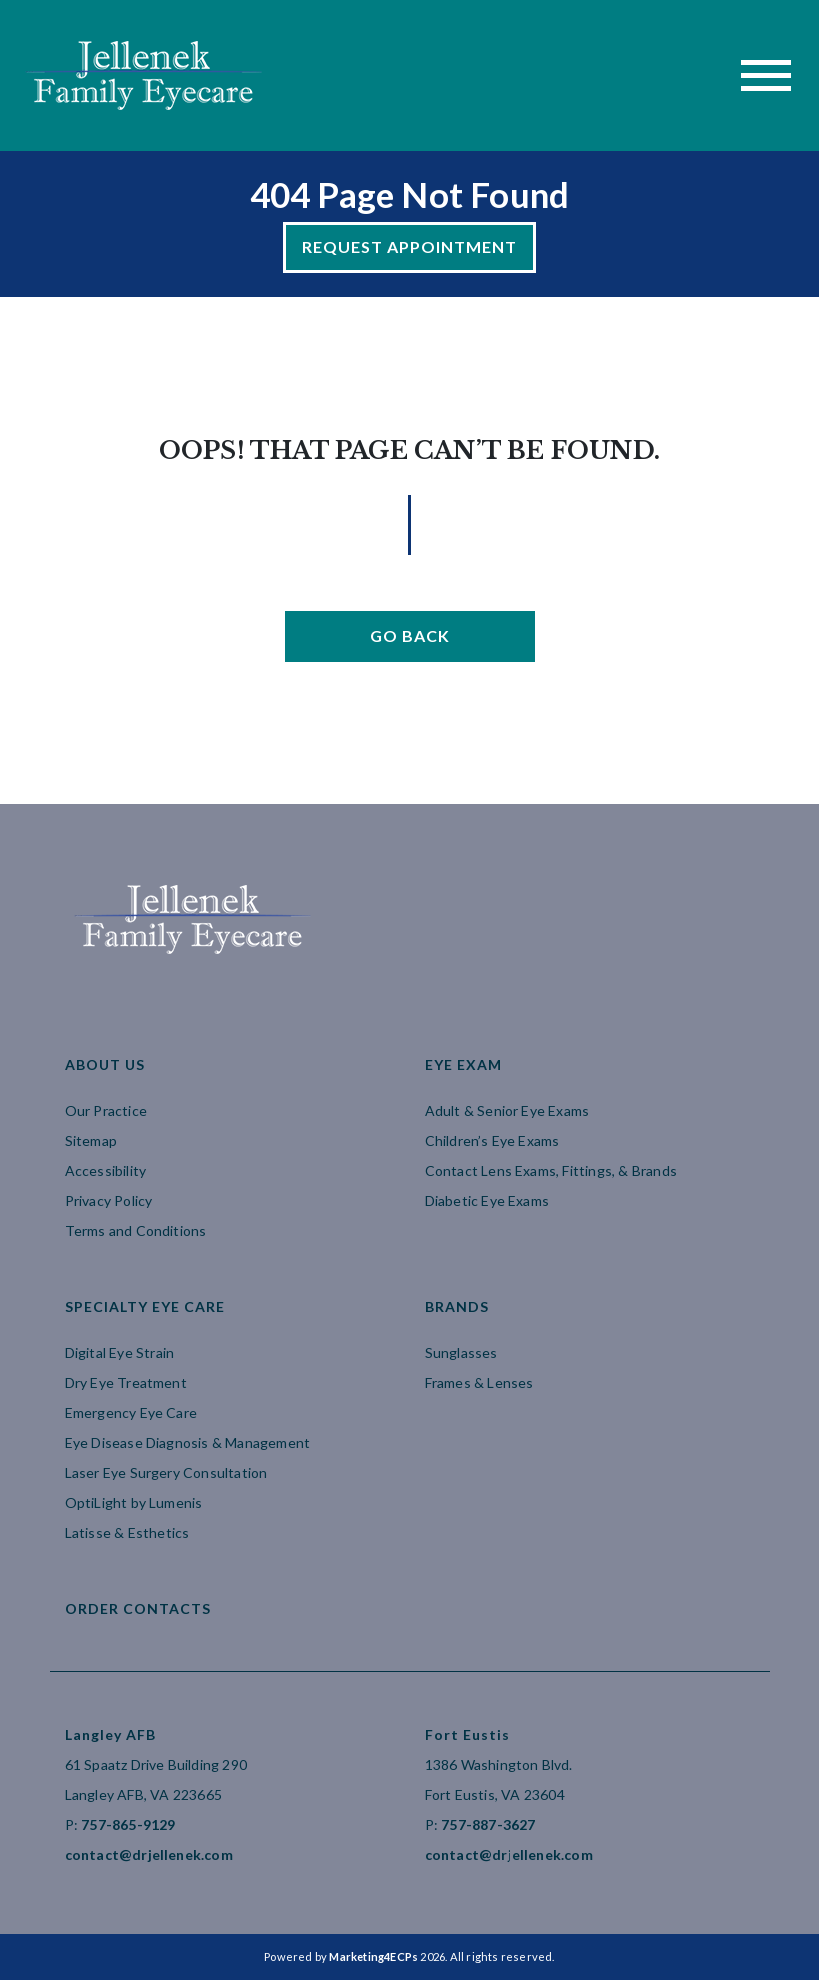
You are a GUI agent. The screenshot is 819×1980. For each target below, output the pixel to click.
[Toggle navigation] (766, 75)
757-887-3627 (488, 1824)
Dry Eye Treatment (126, 1382)
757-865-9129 (128, 1824)
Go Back (410, 635)
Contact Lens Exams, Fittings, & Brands (551, 1170)
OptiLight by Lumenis (134, 1502)
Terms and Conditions (136, 1230)
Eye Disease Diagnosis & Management (188, 1442)
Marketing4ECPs (373, 1956)
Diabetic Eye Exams (487, 1200)
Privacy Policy (109, 1200)
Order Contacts (138, 1608)
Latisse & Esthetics (127, 1532)
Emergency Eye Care (131, 1412)
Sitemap (91, 1140)
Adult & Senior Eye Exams (507, 1110)
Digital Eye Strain (120, 1352)
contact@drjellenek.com (149, 1854)
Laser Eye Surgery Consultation (166, 1472)
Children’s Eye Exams (492, 1140)
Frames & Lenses (479, 1382)
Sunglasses (461, 1352)
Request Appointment (409, 246)
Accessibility (106, 1170)
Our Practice (106, 1110)
